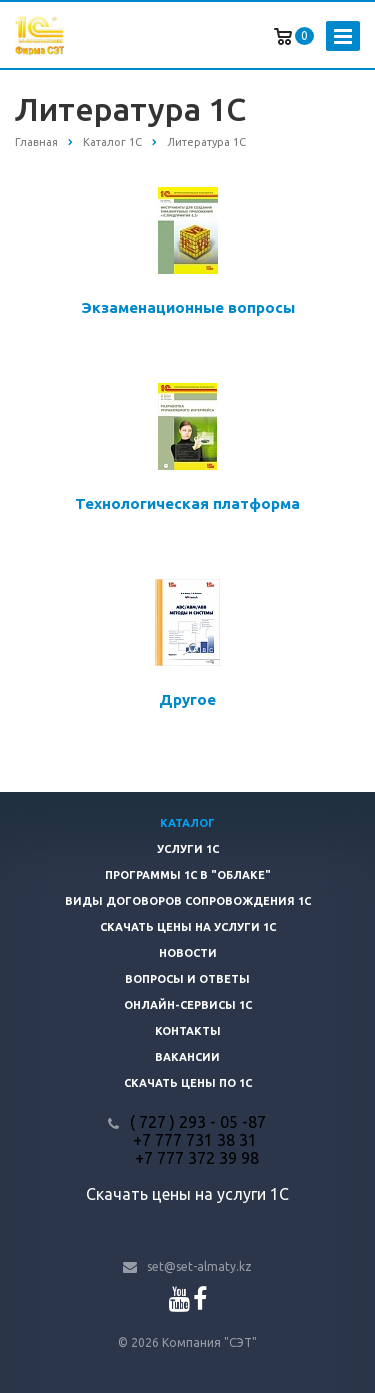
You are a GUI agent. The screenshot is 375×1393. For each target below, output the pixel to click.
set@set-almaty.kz (199, 1266)
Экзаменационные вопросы (188, 307)
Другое (187, 699)
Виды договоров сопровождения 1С (188, 901)
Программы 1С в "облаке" (188, 875)
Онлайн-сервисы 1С (188, 1005)
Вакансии (187, 1057)
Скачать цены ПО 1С (188, 1083)
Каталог (187, 823)
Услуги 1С (188, 849)
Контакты (188, 1031)
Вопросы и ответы (187, 979)
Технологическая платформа (187, 503)
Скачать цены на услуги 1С (188, 927)
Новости (188, 953)
